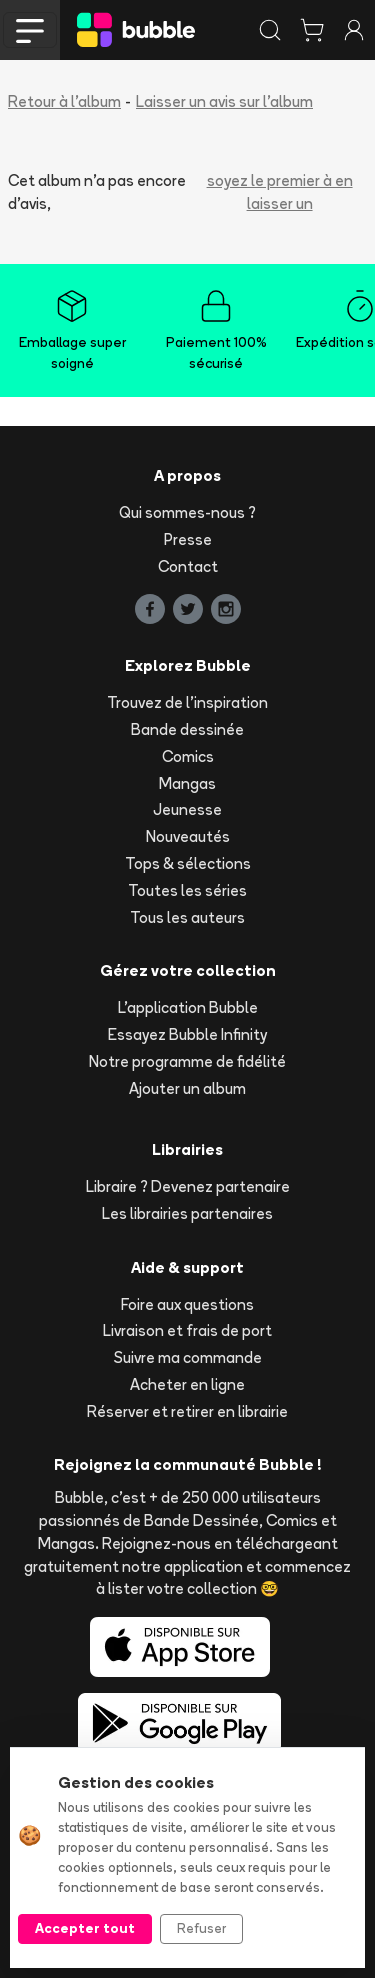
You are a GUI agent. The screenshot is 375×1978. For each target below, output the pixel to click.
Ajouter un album (187, 1088)
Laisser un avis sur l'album (224, 101)
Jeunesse (187, 809)
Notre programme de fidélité (187, 1061)
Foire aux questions (187, 1304)
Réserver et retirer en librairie (187, 1411)
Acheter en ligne (187, 1384)
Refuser (201, 1928)
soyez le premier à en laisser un (280, 192)
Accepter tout (85, 1928)
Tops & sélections (188, 863)
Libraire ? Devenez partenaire (188, 1186)
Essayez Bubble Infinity (187, 1034)
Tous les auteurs (187, 917)
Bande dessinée (187, 729)
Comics (188, 756)
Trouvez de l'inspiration (187, 702)
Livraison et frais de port (187, 1330)
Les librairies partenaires (187, 1213)
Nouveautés (188, 836)
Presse (188, 539)
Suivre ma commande (188, 1357)
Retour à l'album (64, 101)
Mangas (187, 783)
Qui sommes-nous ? (187, 512)
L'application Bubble (188, 1007)
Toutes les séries (187, 890)
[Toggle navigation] (30, 30)
